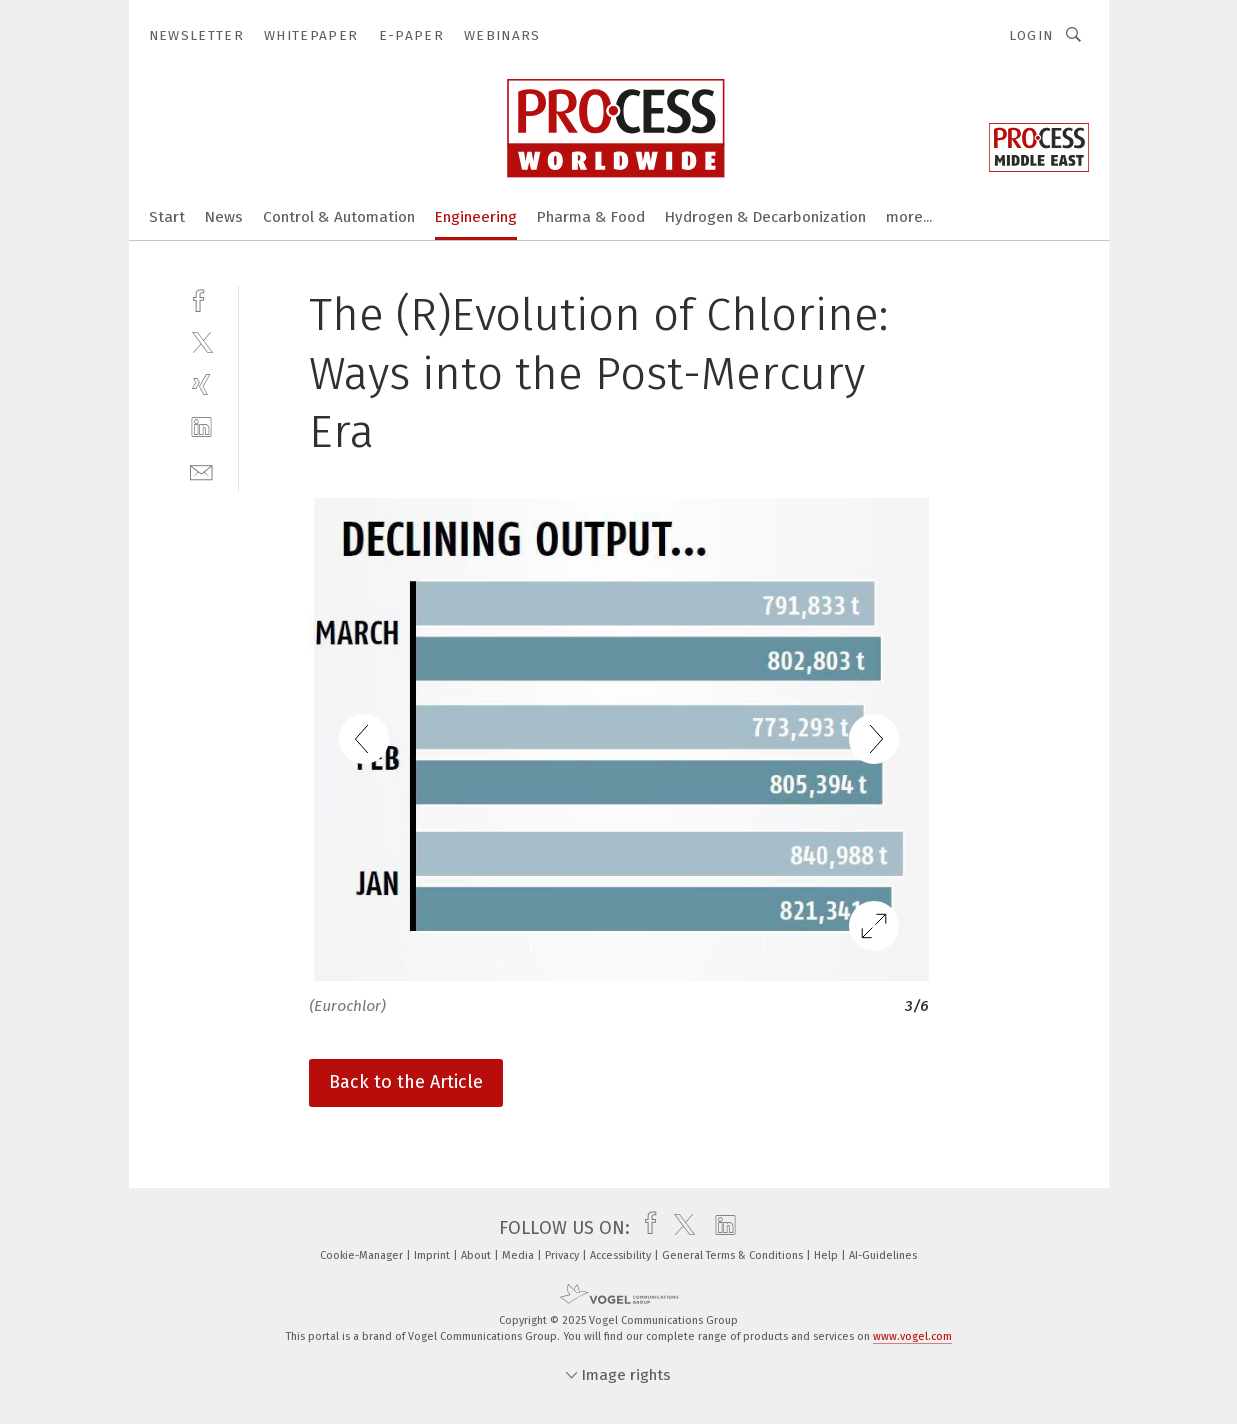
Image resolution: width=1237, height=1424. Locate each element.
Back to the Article (406, 1082)
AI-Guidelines (883, 1255)
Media (519, 1255)
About (477, 1255)
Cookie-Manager (363, 1255)
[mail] (201, 470)
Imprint (433, 1255)
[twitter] (201, 341)
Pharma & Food (591, 217)
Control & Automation (339, 217)
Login (1031, 35)
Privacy (563, 1255)
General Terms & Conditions (734, 1255)
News (224, 217)
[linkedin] (201, 427)
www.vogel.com (912, 1336)
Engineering (476, 217)
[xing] (201, 384)
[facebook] (201, 298)
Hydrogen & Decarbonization (765, 217)
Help (827, 1255)
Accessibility (622, 1255)
